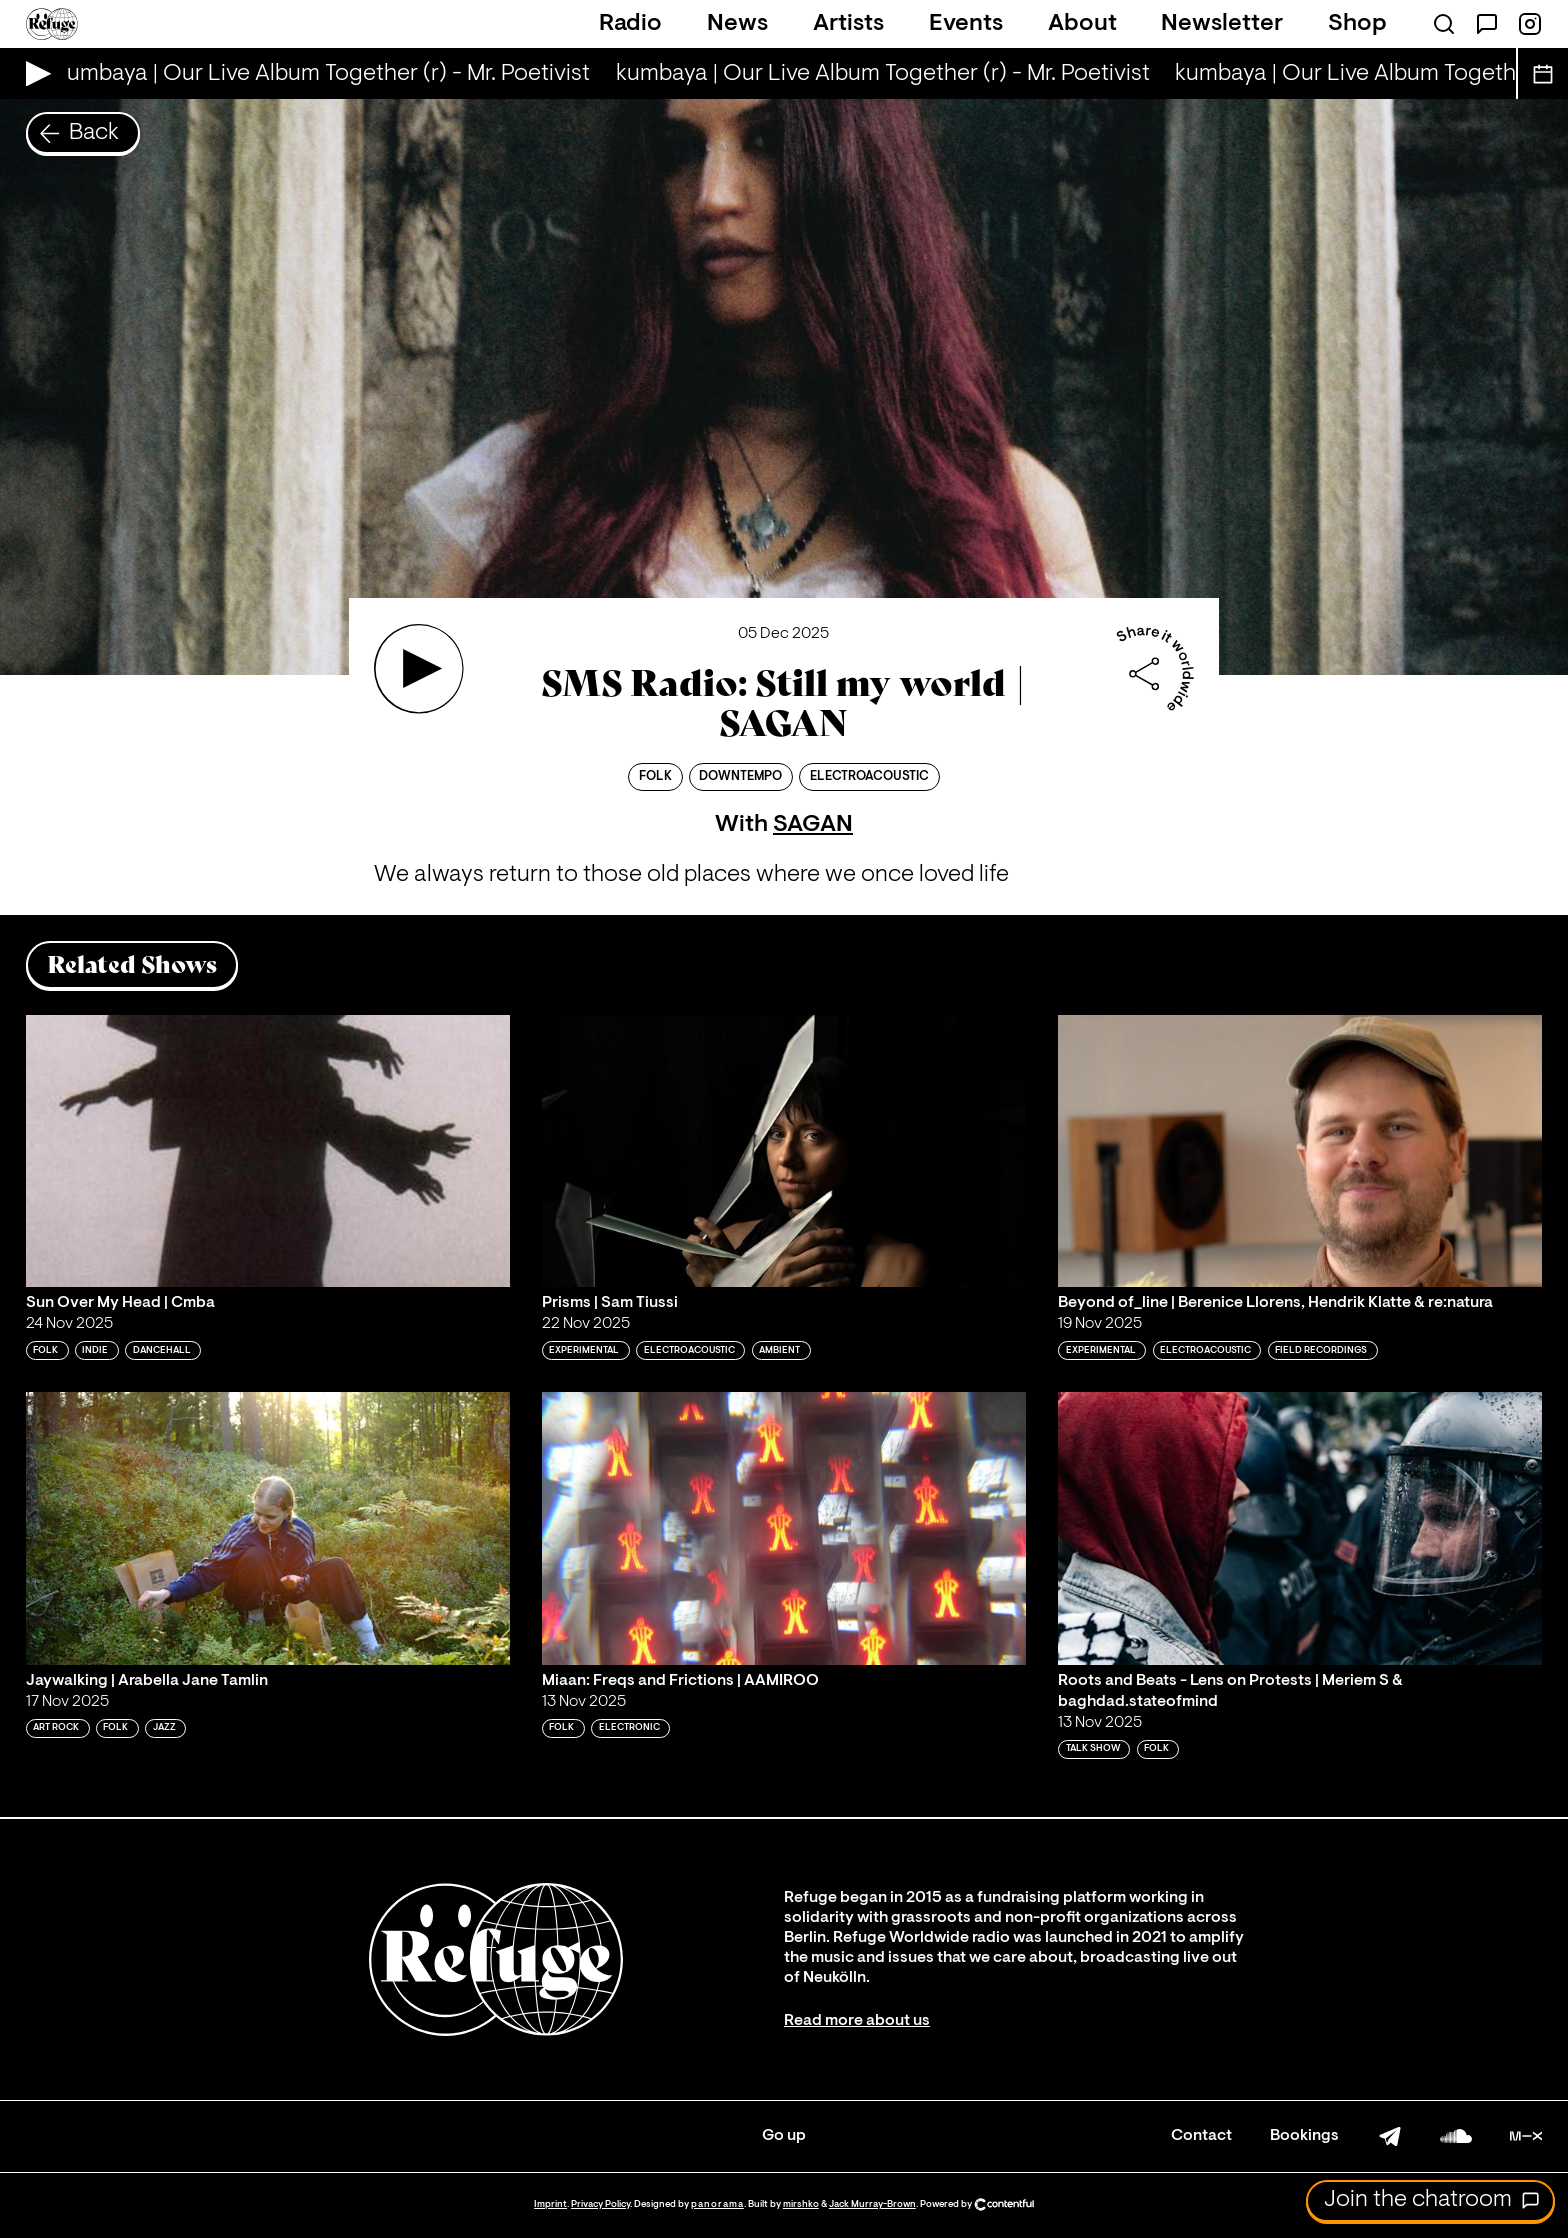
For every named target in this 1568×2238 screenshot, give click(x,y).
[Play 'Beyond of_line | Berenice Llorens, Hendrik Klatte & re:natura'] (1300, 1151)
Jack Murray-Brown (872, 2204)
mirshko (801, 2204)
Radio (630, 24)
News (737, 24)
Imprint (550, 2204)
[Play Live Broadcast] (33, 73)
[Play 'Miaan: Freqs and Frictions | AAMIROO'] (784, 1528)
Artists (848, 24)
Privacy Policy (600, 2204)
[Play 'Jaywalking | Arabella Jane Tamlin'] (268, 1528)
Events (966, 24)
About (1082, 24)
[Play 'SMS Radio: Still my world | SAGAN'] (419, 669)
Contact (1201, 2136)
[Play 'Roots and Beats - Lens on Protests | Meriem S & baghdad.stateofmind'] (1300, 1528)
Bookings (1304, 2136)
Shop (1357, 24)
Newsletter (1222, 24)
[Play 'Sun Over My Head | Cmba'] (268, 1151)
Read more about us (857, 2021)
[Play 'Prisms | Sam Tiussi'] (784, 1151)
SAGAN (813, 825)
